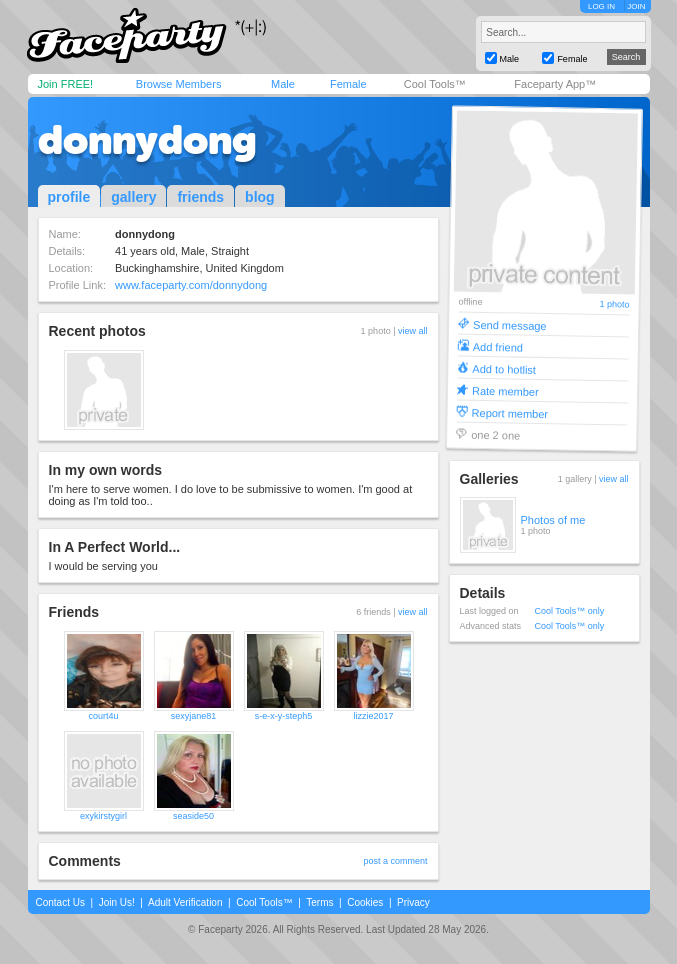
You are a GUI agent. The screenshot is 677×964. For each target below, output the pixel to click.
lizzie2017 (373, 716)
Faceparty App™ (555, 84)
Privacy (413, 902)
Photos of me (553, 520)
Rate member (504, 390)
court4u (103, 716)
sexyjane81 (194, 716)
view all (413, 331)
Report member (509, 412)
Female (348, 84)
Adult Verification (185, 902)
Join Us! (117, 902)
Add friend (497, 346)
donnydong (147, 140)
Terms (319, 902)
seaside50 (193, 816)
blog (260, 197)
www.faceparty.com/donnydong (191, 285)
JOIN (636, 6)
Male (283, 84)
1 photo (614, 304)
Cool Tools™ (435, 84)
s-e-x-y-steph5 (284, 716)
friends (200, 197)
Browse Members (179, 84)
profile (69, 197)
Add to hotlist (504, 368)
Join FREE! (66, 84)
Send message (510, 324)
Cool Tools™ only (570, 611)
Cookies (365, 902)
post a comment (395, 861)
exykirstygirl (103, 816)
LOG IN (601, 6)
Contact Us (60, 902)
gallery (133, 197)
